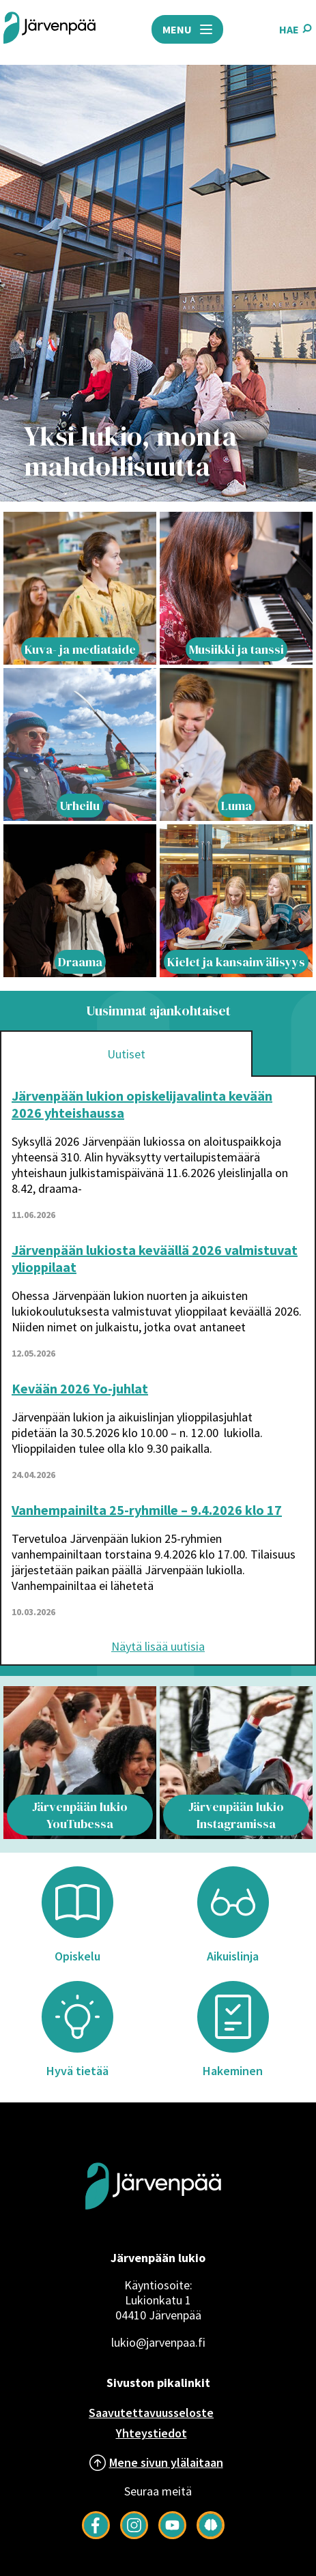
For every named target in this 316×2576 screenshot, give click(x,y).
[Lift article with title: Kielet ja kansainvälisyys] (236, 900)
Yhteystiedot (151, 2433)
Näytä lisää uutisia (158, 1646)
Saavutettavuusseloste (151, 2412)
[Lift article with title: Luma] (236, 744)
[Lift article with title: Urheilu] (79, 744)
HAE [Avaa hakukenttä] (295, 29)
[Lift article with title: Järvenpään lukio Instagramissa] (236, 1762)
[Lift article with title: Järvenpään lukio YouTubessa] (79, 1762)
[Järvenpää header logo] (49, 29)
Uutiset (126, 1054)
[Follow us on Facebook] (96, 2535)
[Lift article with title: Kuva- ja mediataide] (79, 588)
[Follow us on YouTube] (172, 2535)
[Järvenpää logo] (153, 2231)
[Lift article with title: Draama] (79, 900)
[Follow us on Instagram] (134, 2535)
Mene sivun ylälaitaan (166, 2462)
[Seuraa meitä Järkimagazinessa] (211, 2535)
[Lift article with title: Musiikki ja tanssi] (236, 588)
